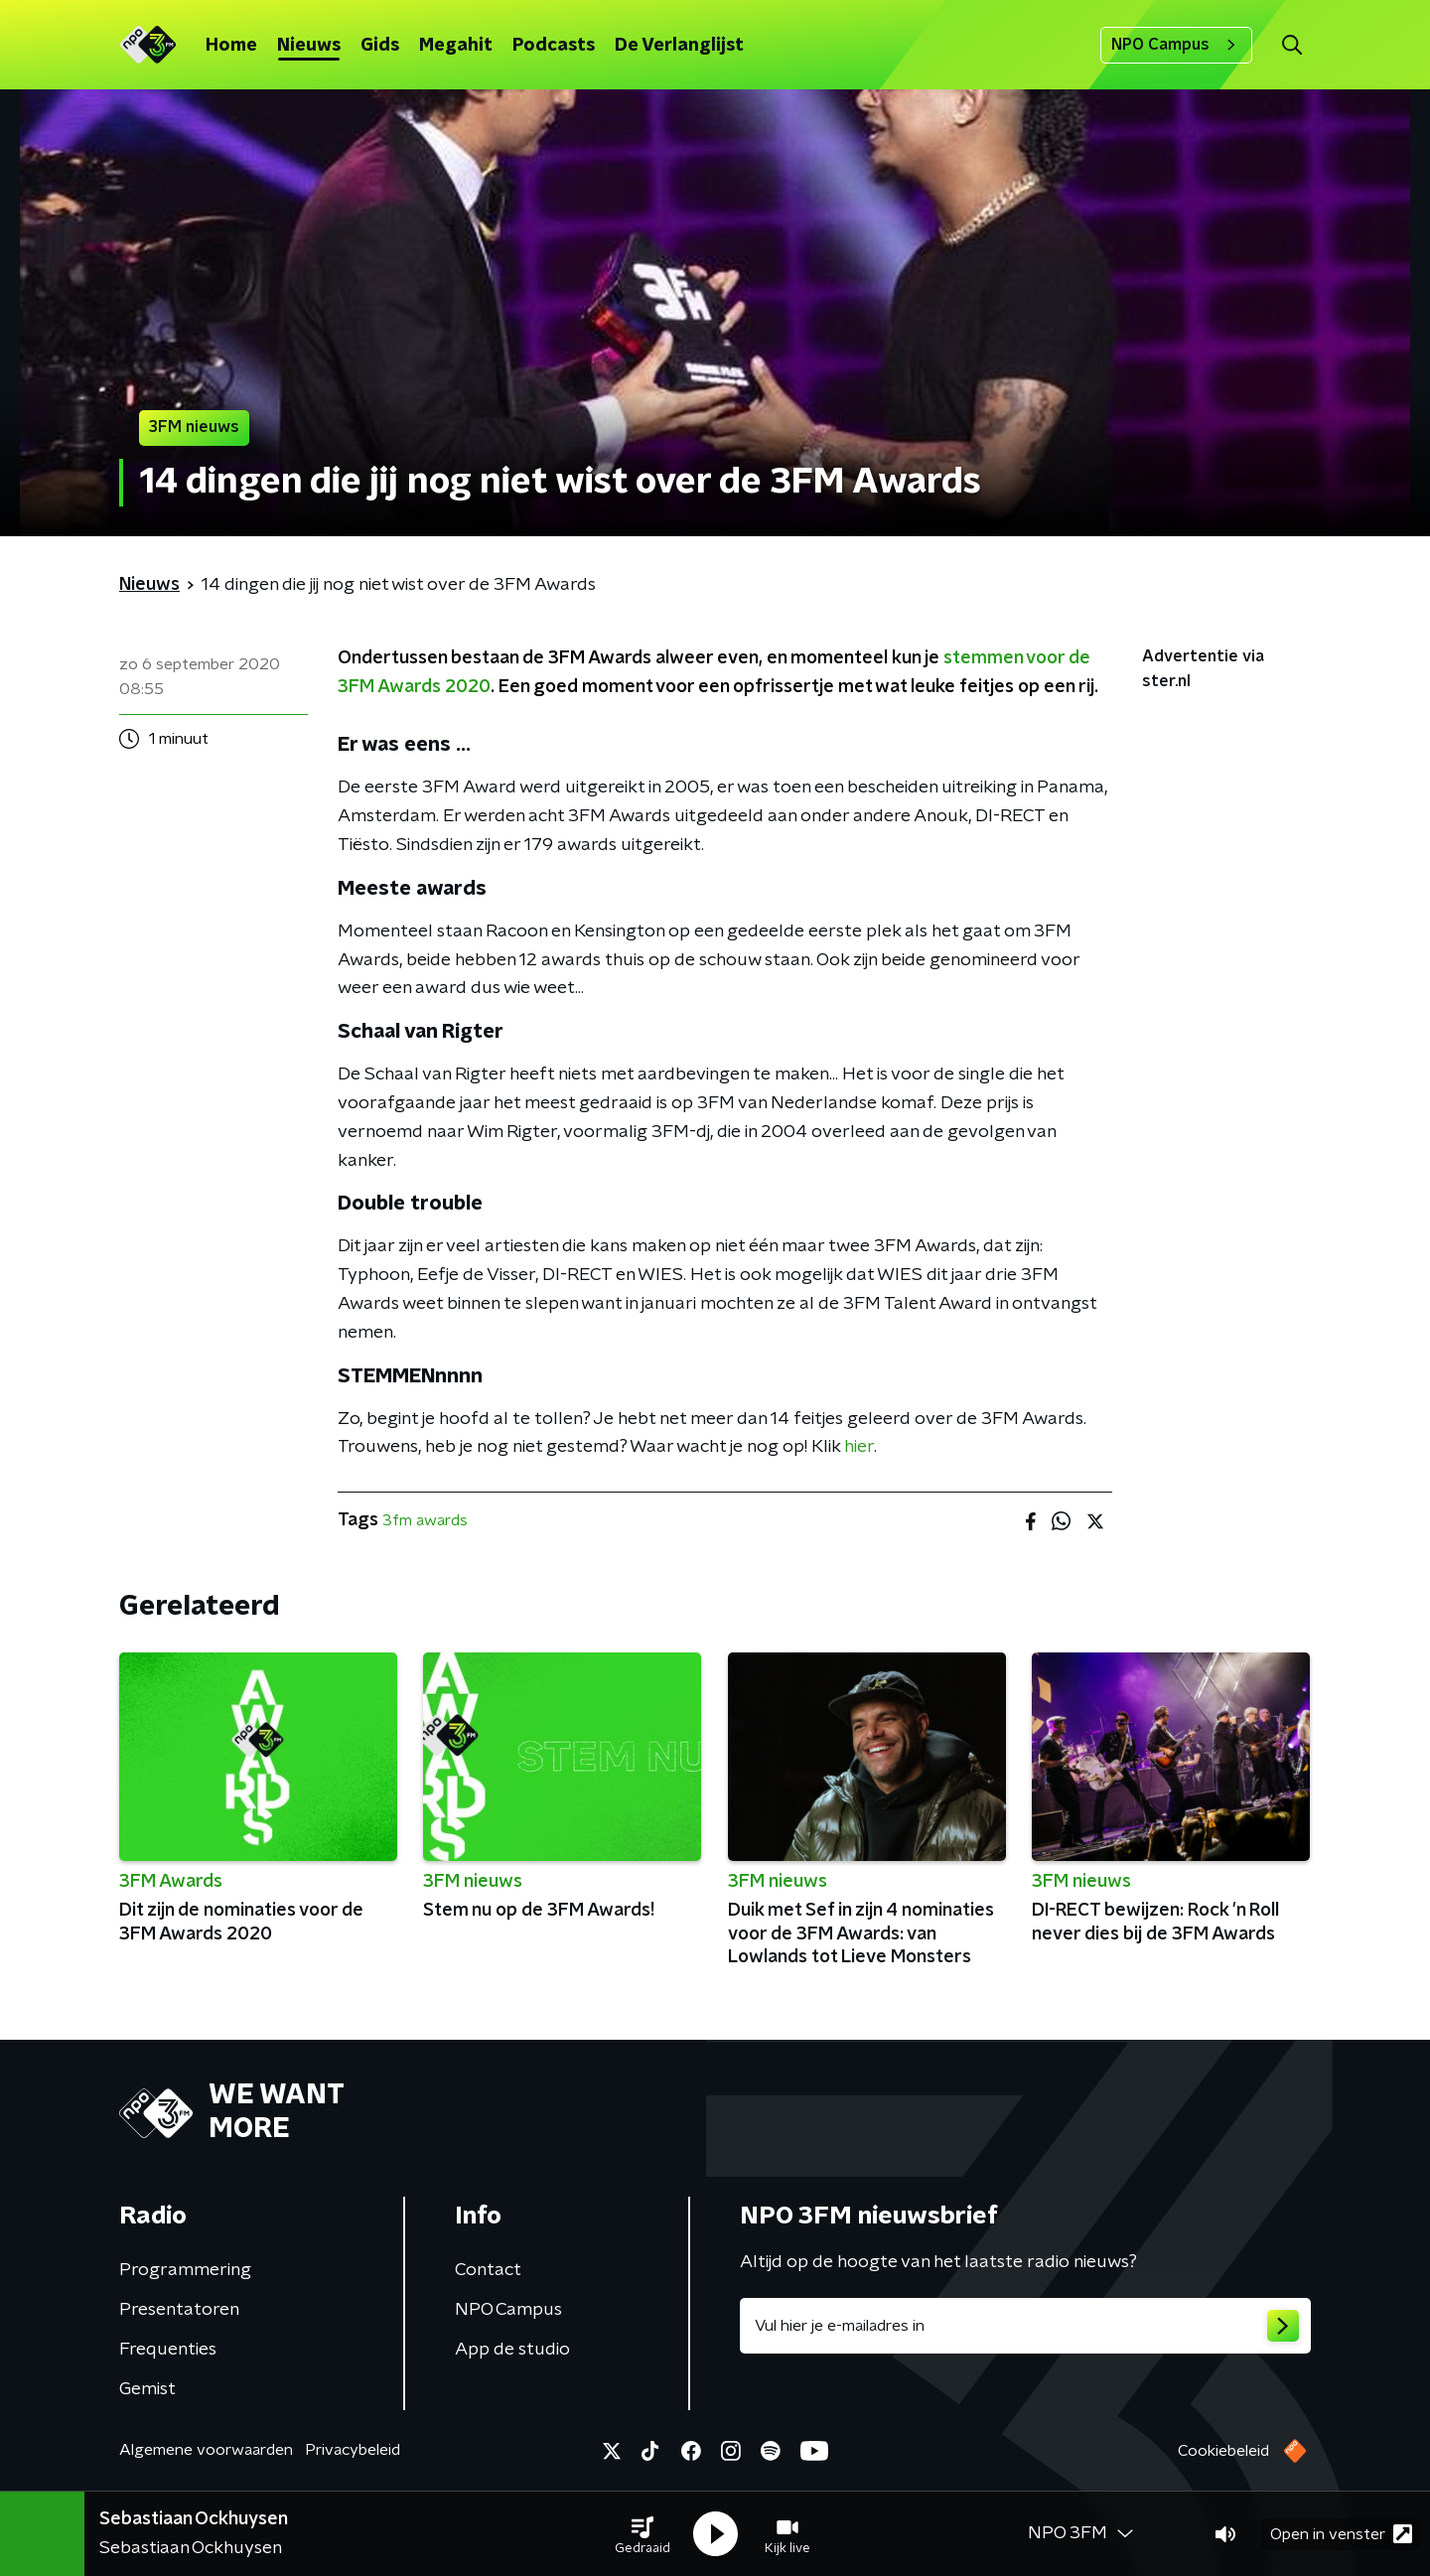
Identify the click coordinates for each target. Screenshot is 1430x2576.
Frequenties (167, 2350)
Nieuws (309, 46)
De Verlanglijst (679, 46)
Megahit (456, 46)
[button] (642, 2534)
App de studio (512, 2350)
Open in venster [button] (1341, 2533)
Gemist (147, 2389)
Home (231, 46)
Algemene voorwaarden (206, 2450)
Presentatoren (179, 2310)
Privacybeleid (352, 2450)
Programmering (185, 2270)
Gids (379, 46)
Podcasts (553, 46)
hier (859, 1447)
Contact (488, 2270)
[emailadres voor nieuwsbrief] (1025, 2326)
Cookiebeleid (1223, 2451)
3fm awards (425, 1520)
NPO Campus (1176, 45)
